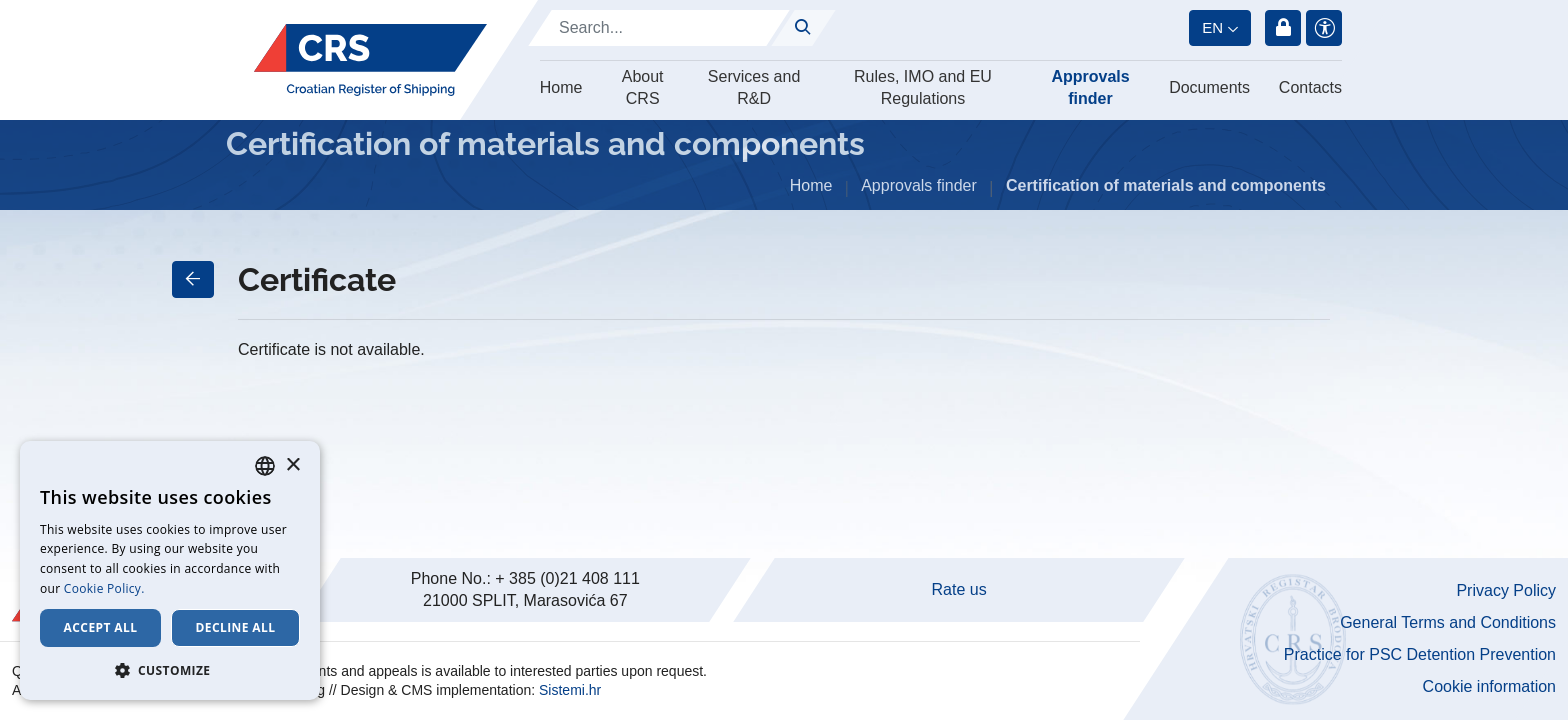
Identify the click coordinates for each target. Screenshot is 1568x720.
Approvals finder (1090, 87)
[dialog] (170, 570)
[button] (170, 670)
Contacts (1310, 87)
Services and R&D (754, 87)
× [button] (292, 465)
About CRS (643, 87)
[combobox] (265, 466)
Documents (1209, 87)
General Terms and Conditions (1448, 622)
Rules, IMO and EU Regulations (923, 87)
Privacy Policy (1506, 590)
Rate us (959, 589)
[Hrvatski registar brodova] (370, 60)
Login (1283, 28)
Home (561, 87)
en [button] (1212, 27)
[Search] (659, 28)
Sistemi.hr (570, 690)
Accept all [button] (101, 627)
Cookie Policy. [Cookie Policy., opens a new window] (104, 588)
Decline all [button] (236, 627)
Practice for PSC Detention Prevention (1420, 654)
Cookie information (1489, 686)
